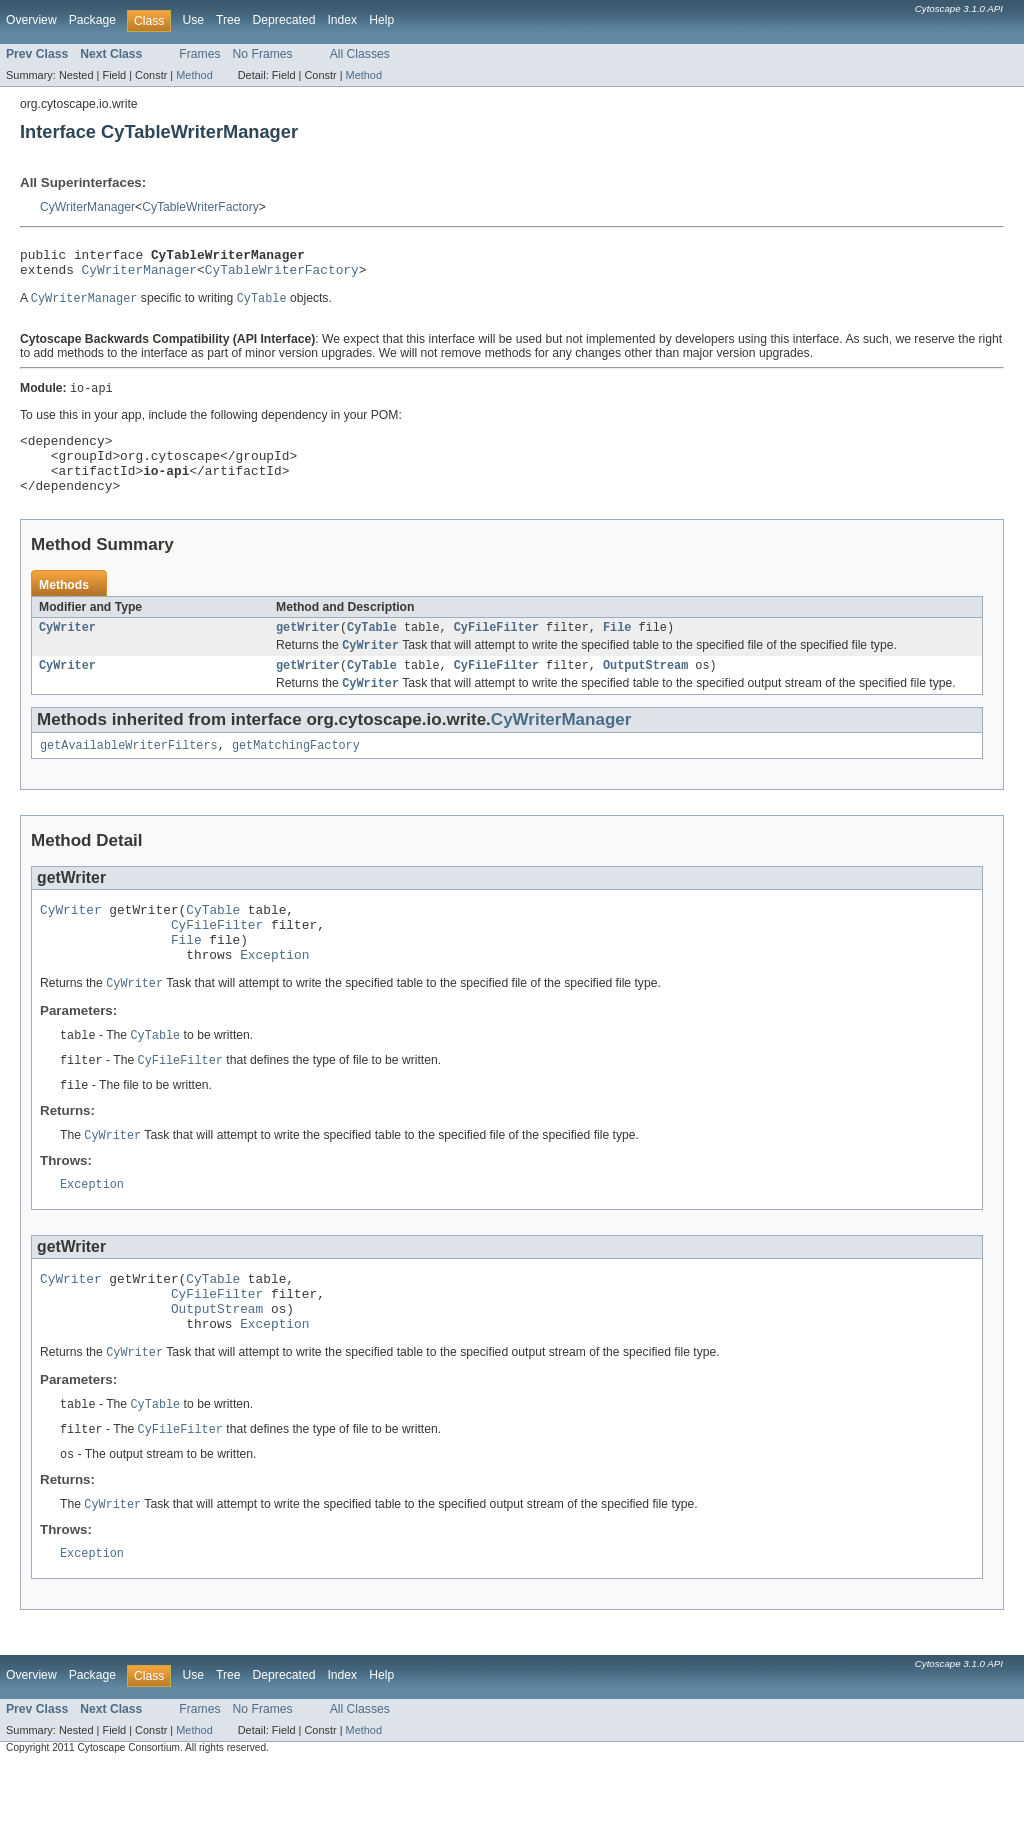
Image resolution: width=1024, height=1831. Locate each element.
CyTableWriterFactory (200, 207)
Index (342, 20)
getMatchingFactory (296, 773)
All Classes (360, 54)
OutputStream (645, 690)
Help (381, 20)
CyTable (372, 649)
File (617, 649)
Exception (274, 994)
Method (194, 75)
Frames (199, 54)
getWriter (308, 649)
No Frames (263, 54)
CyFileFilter (496, 649)
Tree (228, 20)
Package (92, 20)
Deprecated (284, 20)
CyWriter (67, 649)
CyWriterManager (87, 207)
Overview (31, 20)
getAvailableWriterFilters (129, 773)
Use (193, 20)
